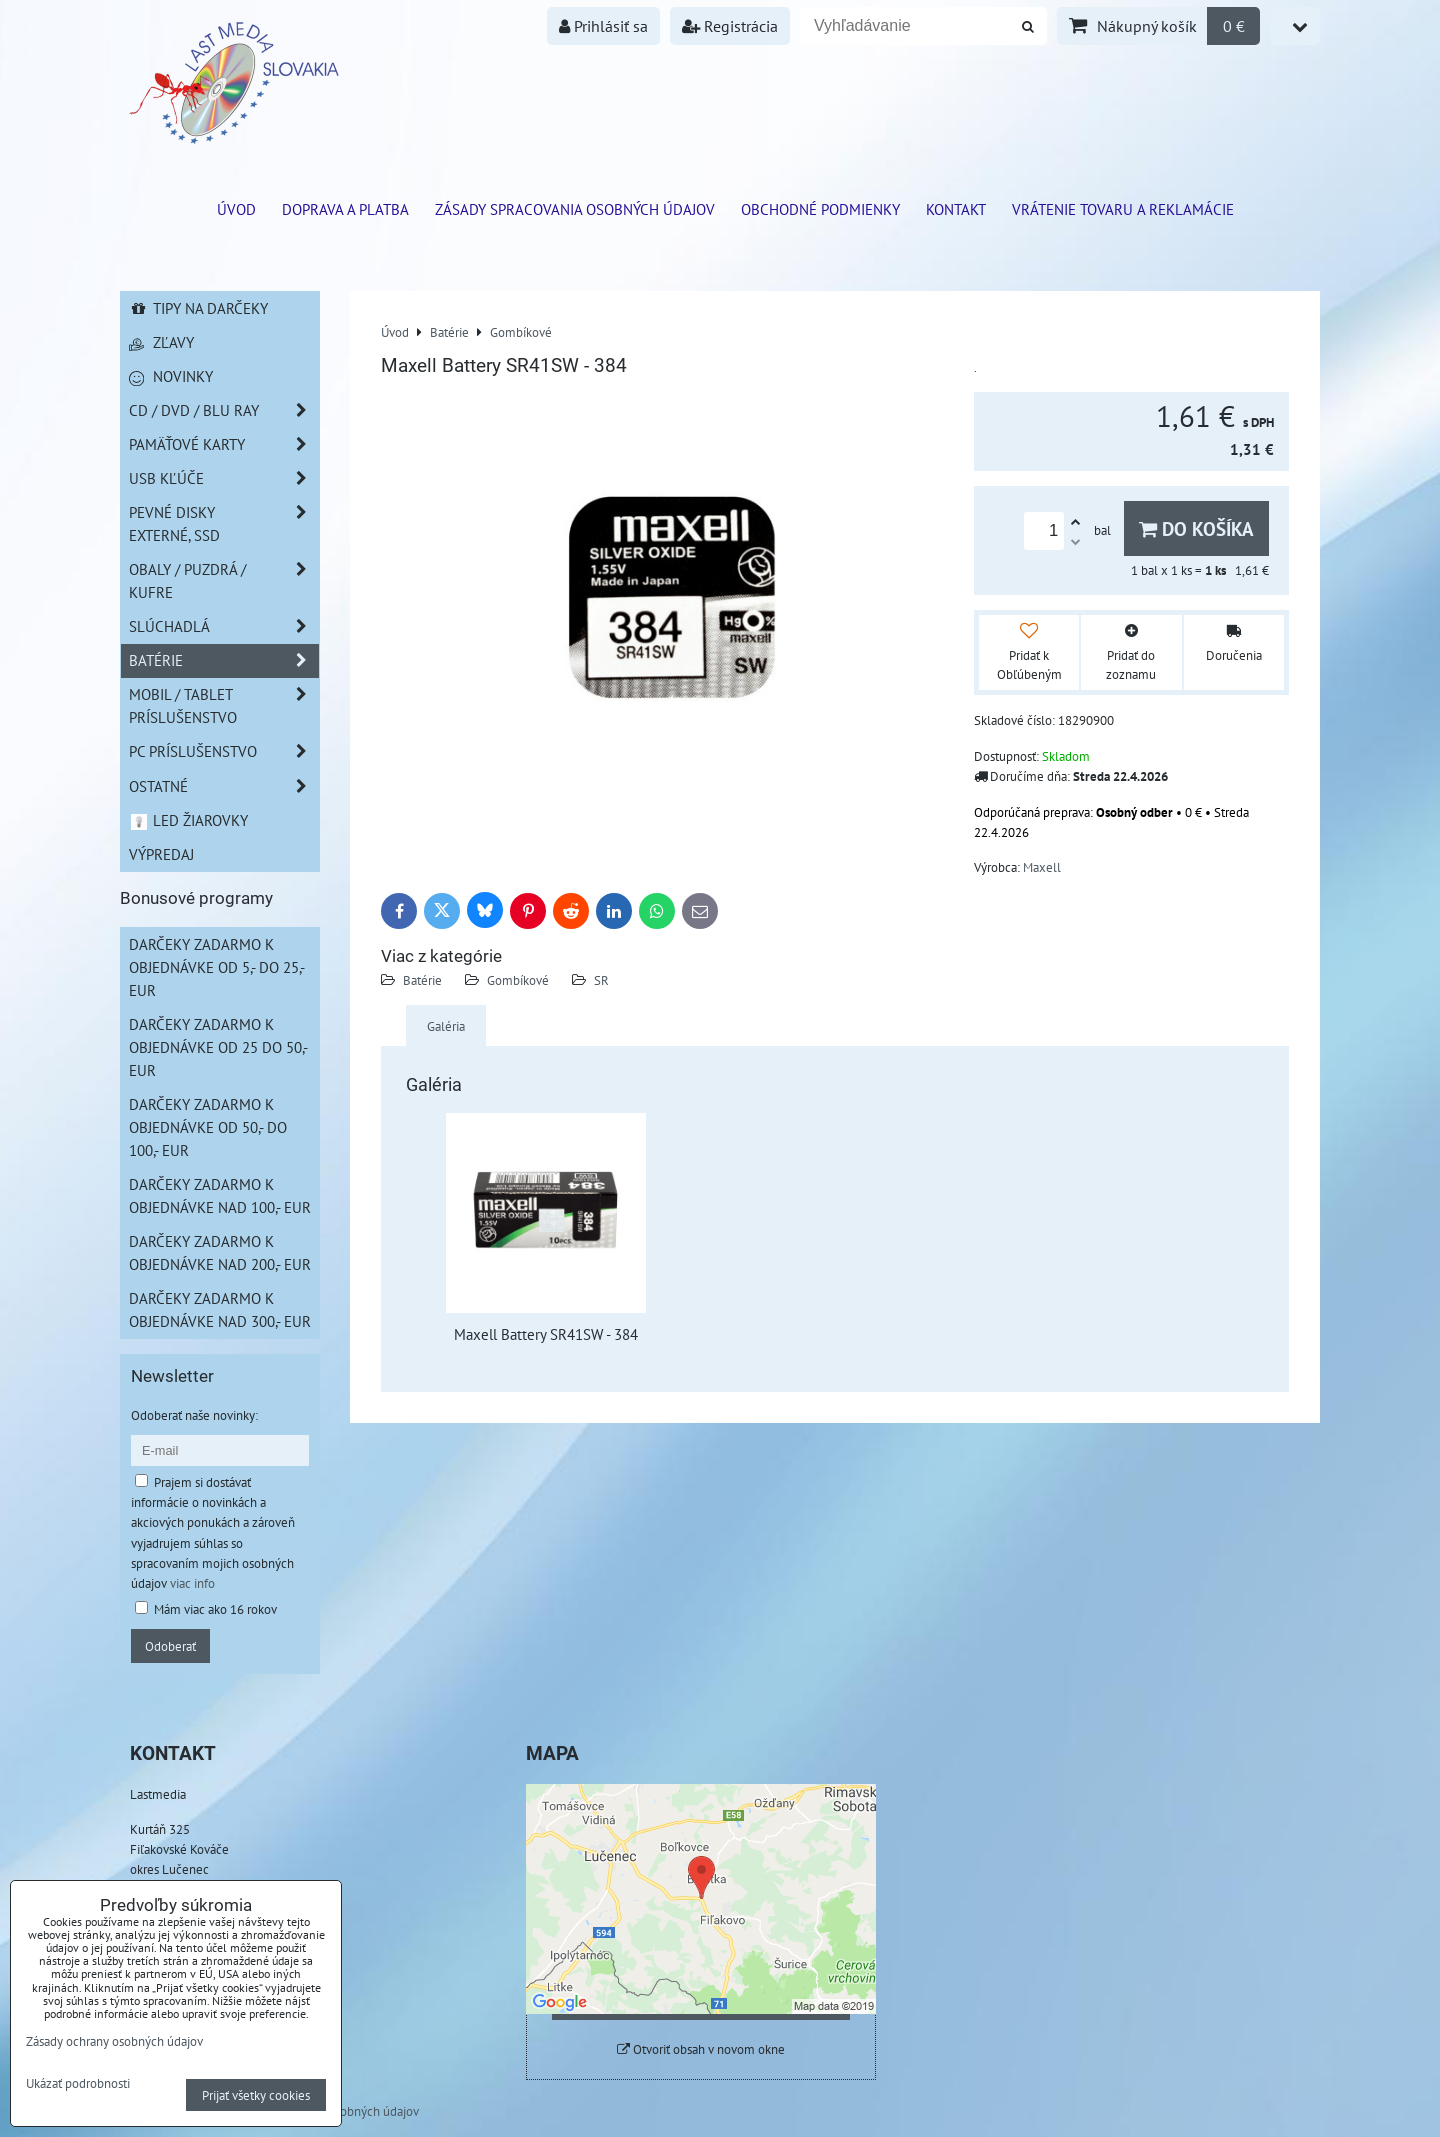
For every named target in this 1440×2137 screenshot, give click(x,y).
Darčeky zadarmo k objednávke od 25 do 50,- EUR (218, 1047)
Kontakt (956, 209)
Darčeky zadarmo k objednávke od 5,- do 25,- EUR (217, 967)
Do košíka (1196, 528)
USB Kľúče (224, 478)
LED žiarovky (188, 820)
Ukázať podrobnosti (78, 2084)
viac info (192, 1583)
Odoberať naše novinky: (194, 1415)
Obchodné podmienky (820, 209)
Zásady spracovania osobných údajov (575, 209)
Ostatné (224, 786)
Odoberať (170, 1646)
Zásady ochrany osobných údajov (114, 2041)
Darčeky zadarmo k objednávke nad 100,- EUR (220, 1195)
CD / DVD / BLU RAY (224, 410)
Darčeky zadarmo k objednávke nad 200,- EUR (220, 1252)
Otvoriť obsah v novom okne (701, 2049)
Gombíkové (518, 980)
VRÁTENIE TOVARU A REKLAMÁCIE (1123, 209)
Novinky (171, 376)
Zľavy (161, 342)
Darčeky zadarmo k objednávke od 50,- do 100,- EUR (208, 1127)
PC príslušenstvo (224, 751)
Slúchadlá (224, 626)
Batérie (422, 980)
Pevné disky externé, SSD (224, 524)
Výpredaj (161, 854)
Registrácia (730, 26)
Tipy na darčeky (198, 308)
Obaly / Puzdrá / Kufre (224, 581)
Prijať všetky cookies (256, 2095)
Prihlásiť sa (603, 26)
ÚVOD (236, 209)
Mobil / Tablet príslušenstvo (224, 706)
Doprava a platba (345, 209)
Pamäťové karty (224, 444)
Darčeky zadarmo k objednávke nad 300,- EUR (220, 1309)
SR (601, 980)
